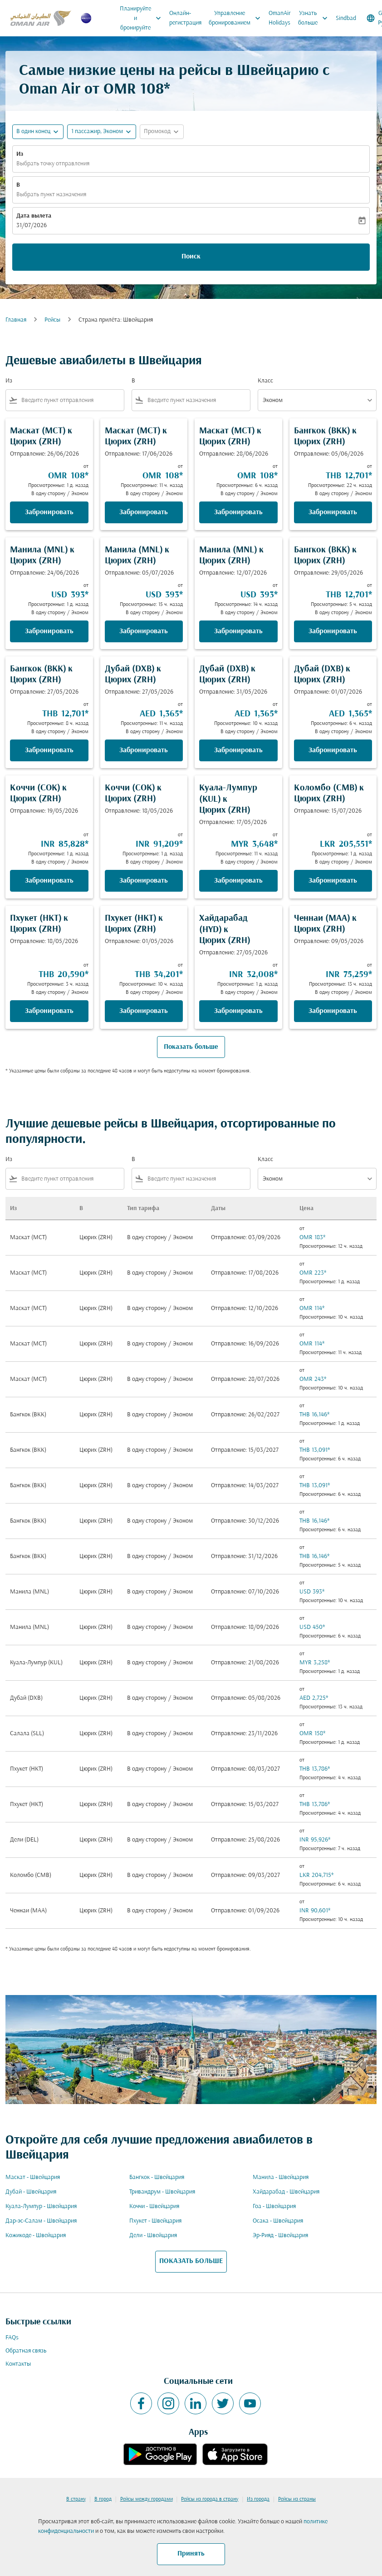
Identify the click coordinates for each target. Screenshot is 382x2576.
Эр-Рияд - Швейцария (280, 2235)
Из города (258, 2499)
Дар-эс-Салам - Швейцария (41, 2221)
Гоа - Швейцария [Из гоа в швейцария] (274, 2206)
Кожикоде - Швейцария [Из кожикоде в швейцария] (35, 2235)
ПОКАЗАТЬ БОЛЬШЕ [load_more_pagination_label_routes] (191, 2261)
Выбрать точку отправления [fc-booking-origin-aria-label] (52, 163)
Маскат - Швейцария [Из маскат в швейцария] (32, 2177)
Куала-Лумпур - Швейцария (41, 2206)
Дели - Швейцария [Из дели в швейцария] (153, 2235)
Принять (191, 2553)
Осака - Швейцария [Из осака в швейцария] (278, 2221)
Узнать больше (315, 18)
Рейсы (52, 320)
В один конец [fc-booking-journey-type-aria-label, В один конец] (33, 131)
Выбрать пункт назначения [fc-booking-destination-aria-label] (51, 194)
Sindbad (346, 18)
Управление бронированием (237, 18)
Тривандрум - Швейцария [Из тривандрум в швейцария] (162, 2192)
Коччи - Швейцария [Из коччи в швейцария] (154, 2206)
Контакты (18, 2364)
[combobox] (70, 400)
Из (19, 154)
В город (103, 2499)
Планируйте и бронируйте (143, 18)
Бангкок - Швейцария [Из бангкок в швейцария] (156, 2177)
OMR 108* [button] (136, 90)
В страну (76, 2499)
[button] (101, 131)
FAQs (12, 2337)
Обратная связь (25, 2351)
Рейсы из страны (297, 2499)
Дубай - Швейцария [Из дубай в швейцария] (30, 2192)
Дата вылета (33, 216)
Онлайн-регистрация (185, 18)
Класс (265, 380)
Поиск (191, 256)
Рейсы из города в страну (209, 2499)
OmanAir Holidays (280, 18)
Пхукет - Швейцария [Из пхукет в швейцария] (155, 2221)
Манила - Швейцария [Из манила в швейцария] (281, 2177)
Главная (15, 320)
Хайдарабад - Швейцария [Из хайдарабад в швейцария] (286, 2192)
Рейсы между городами (146, 2499)
